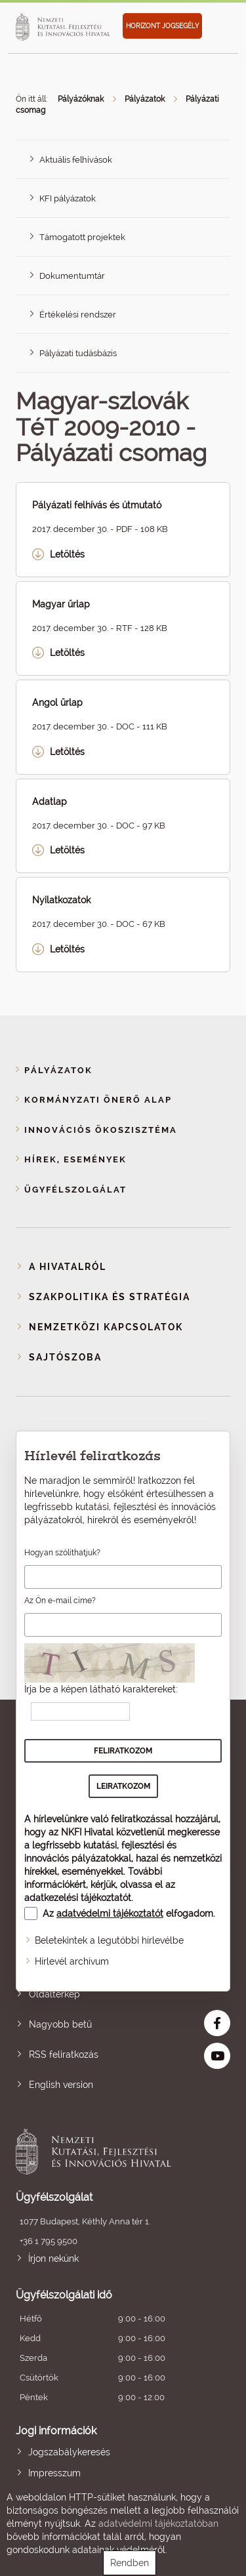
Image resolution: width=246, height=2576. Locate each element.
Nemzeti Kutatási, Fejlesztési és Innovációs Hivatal (102, 2152)
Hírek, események (75, 1159)
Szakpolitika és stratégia (109, 1297)
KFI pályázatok (67, 198)
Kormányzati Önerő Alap (98, 1100)
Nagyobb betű (60, 2024)
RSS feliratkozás (63, 2054)
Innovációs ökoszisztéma (100, 1130)
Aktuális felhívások (75, 160)
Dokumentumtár (72, 276)
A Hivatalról (67, 1266)
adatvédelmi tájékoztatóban (158, 2523)
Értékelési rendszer (77, 314)
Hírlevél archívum (72, 1961)
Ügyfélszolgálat (75, 1190)
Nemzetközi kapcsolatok (106, 1327)
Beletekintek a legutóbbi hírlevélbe (109, 1940)
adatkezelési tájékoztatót (77, 1897)
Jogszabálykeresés (69, 2452)
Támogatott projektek (82, 237)
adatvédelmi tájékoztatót (109, 1913)
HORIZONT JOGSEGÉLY (162, 26)
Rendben (129, 2563)
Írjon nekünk (53, 2258)
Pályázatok (145, 99)
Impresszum (54, 2473)
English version (61, 2084)
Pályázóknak (81, 99)
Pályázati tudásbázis (78, 353)
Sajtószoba (65, 1357)
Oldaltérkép (54, 1994)
